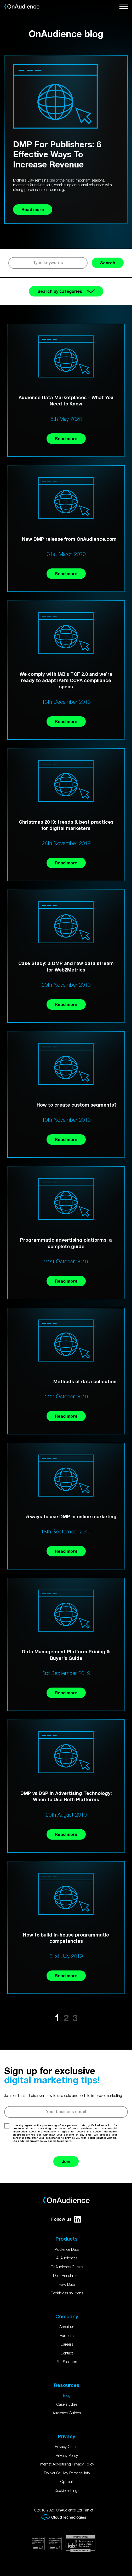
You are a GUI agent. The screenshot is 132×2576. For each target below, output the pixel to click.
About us (66, 2326)
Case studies (66, 2404)
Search (107, 262)
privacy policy (38, 2140)
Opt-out (66, 2481)
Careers (66, 2344)
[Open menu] (123, 6)
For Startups (66, 2361)
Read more (66, 438)
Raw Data (67, 2284)
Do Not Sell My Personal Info (67, 2472)
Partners (66, 2335)
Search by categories (66, 291)
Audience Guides (67, 2412)
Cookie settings (66, 2490)
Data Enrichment (67, 2275)
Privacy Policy (67, 2455)
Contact (66, 2353)
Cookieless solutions (66, 2292)
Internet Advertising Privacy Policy (66, 2464)
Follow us (66, 2219)
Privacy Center (67, 2446)
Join (66, 2161)
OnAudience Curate (67, 2266)
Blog (66, 2395)
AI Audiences (66, 2257)
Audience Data (67, 2249)
